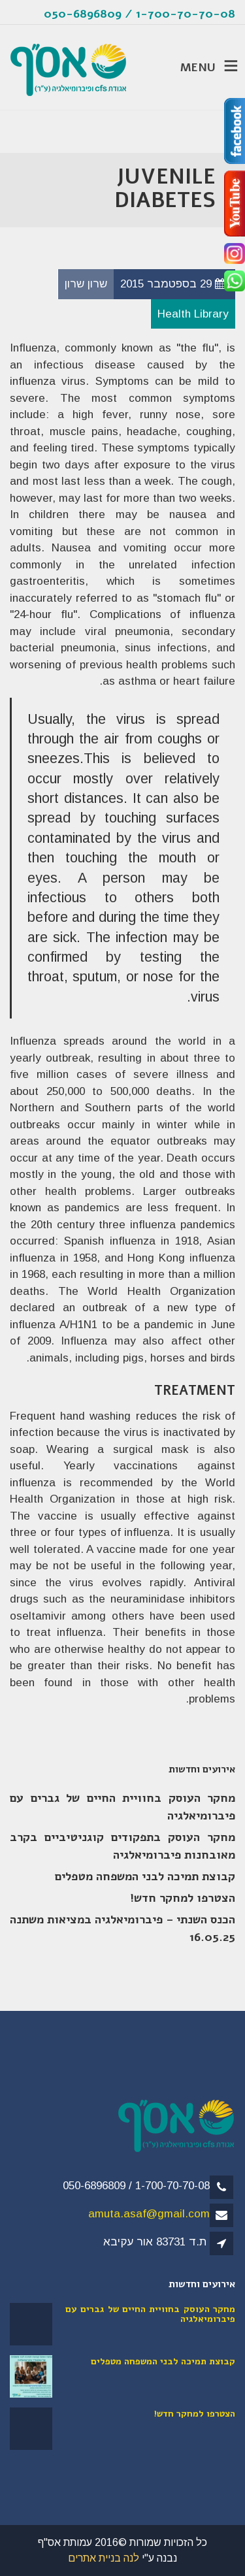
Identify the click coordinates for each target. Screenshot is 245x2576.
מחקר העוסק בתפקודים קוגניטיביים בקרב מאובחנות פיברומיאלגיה (122, 1846)
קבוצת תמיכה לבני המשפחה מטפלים (145, 1876)
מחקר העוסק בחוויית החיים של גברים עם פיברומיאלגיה (122, 1806)
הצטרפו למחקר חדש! (182, 1898)
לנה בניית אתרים (103, 2558)
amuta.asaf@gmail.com (149, 2214)
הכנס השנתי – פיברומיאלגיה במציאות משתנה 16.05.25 (122, 1928)
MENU (199, 67)
